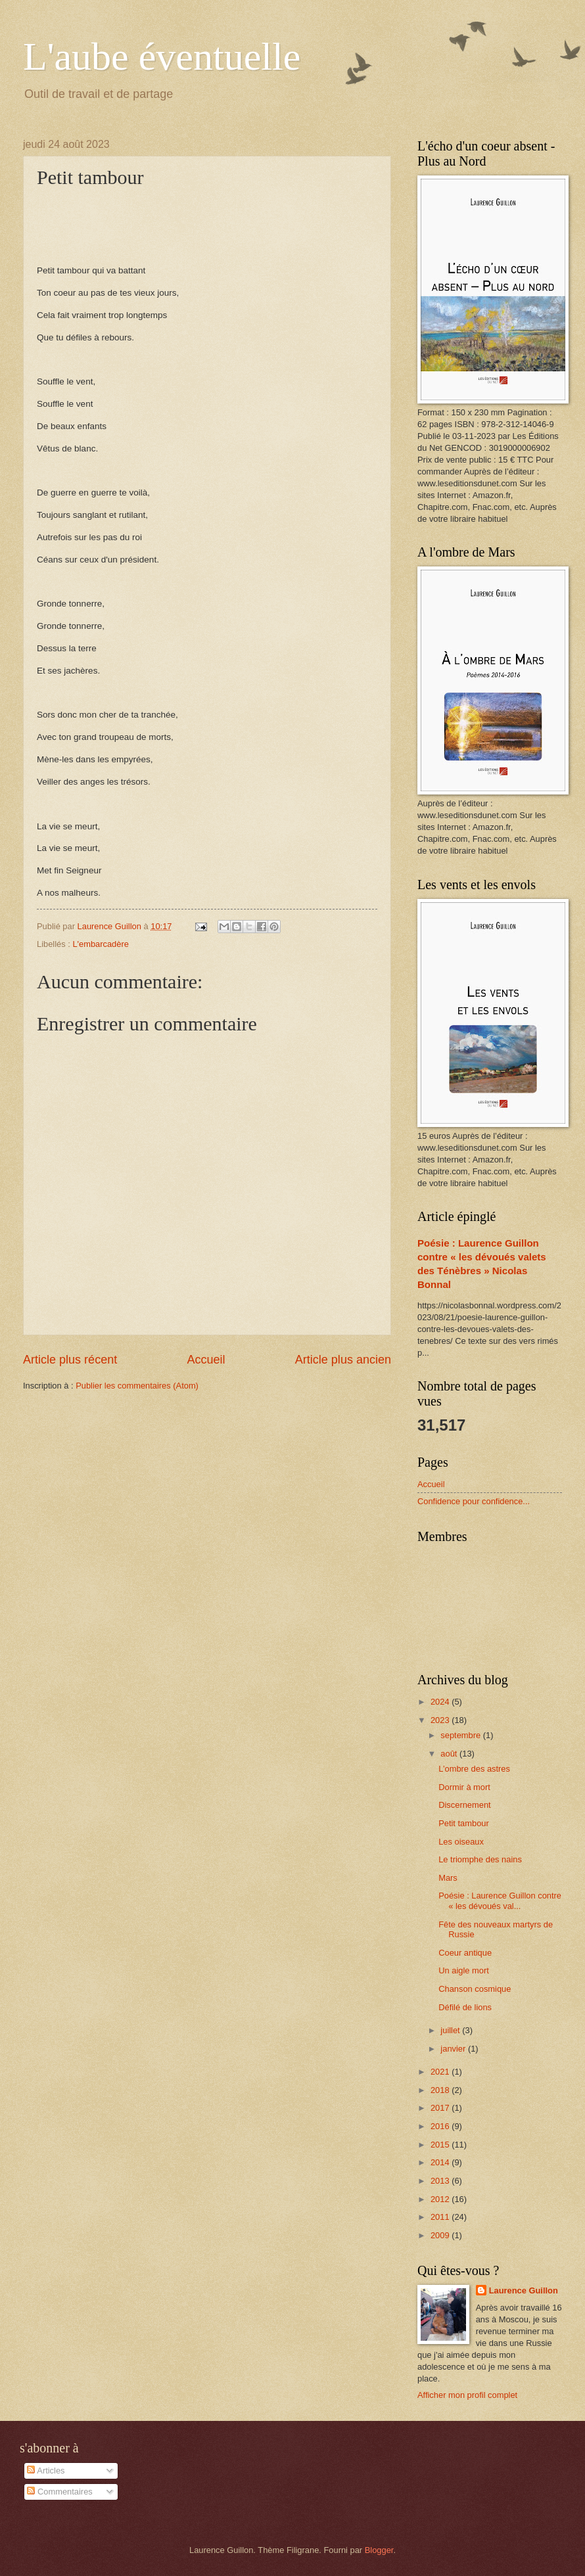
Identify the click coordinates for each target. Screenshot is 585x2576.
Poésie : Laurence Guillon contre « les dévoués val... (499, 1900)
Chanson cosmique (474, 1989)
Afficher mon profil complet (467, 2395)
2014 (441, 2162)
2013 (441, 2181)
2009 (441, 2235)
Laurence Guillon (523, 2290)
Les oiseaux (461, 1842)
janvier (454, 2049)
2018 (441, 2090)
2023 (441, 1720)
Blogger (379, 2550)
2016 (441, 2126)
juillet (451, 2030)
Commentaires (59, 2491)
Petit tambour (463, 1823)
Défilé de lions (465, 2007)
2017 (441, 2108)
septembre (461, 1735)
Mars (447, 1878)
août (449, 1754)
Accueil (206, 1359)
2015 (441, 2145)
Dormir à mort (464, 1787)
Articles (45, 2470)
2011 (441, 2217)
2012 (441, 2199)
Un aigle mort (463, 1970)
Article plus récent (70, 1359)
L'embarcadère (100, 944)
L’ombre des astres (474, 1769)
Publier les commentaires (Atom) (137, 1386)
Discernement (464, 1805)
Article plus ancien (343, 1359)
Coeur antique (465, 1953)
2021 (441, 2072)
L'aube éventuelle (161, 56)
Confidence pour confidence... (473, 1501)
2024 (441, 1702)
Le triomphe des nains (480, 1859)
